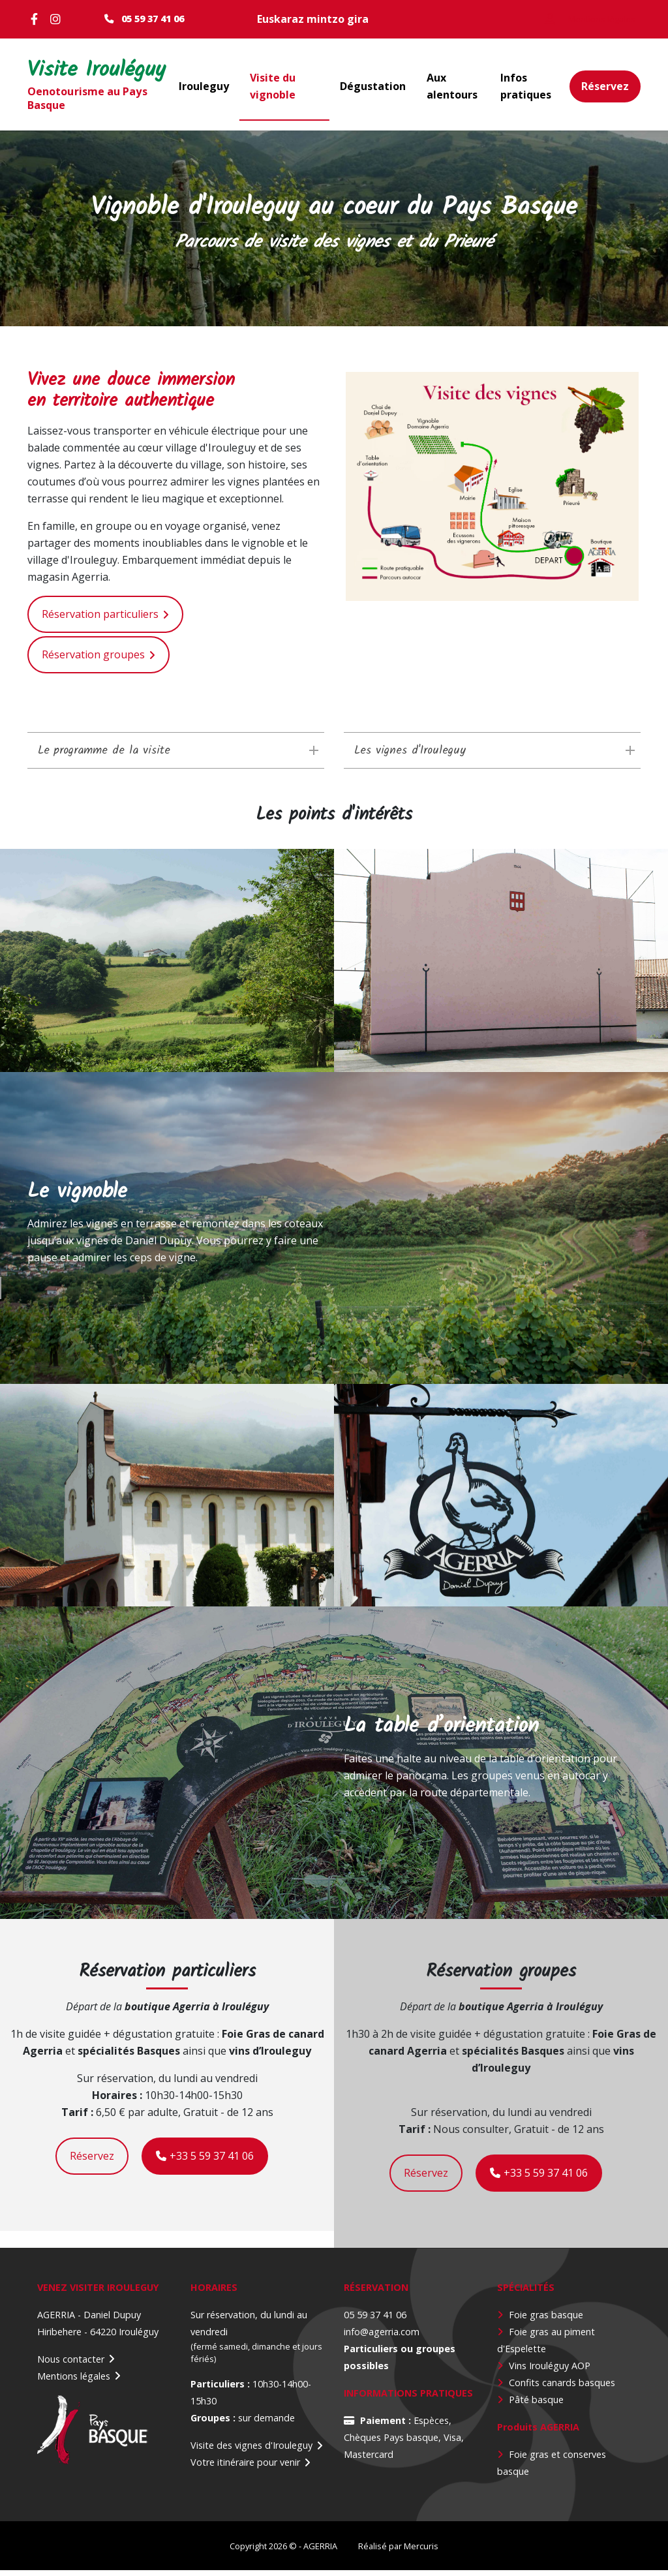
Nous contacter (70, 2365)
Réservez (605, 89)
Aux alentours (452, 89)
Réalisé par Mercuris (398, 2552)
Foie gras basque (546, 2320)
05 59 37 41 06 (152, 18)
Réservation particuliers (100, 620)
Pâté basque (536, 2405)
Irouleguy (204, 89)
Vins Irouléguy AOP (549, 2371)
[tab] (175, 757)
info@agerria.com (381, 2337)
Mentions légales (73, 2382)
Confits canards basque (560, 2388)
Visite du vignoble (273, 89)
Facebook (37, 19)
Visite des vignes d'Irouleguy (251, 2452)
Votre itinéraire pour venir (245, 2468)
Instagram (57, 19)
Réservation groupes (93, 661)
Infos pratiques (525, 89)
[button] (492, 492)
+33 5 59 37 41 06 (205, 2161)
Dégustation (373, 89)
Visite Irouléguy (69, 74)
